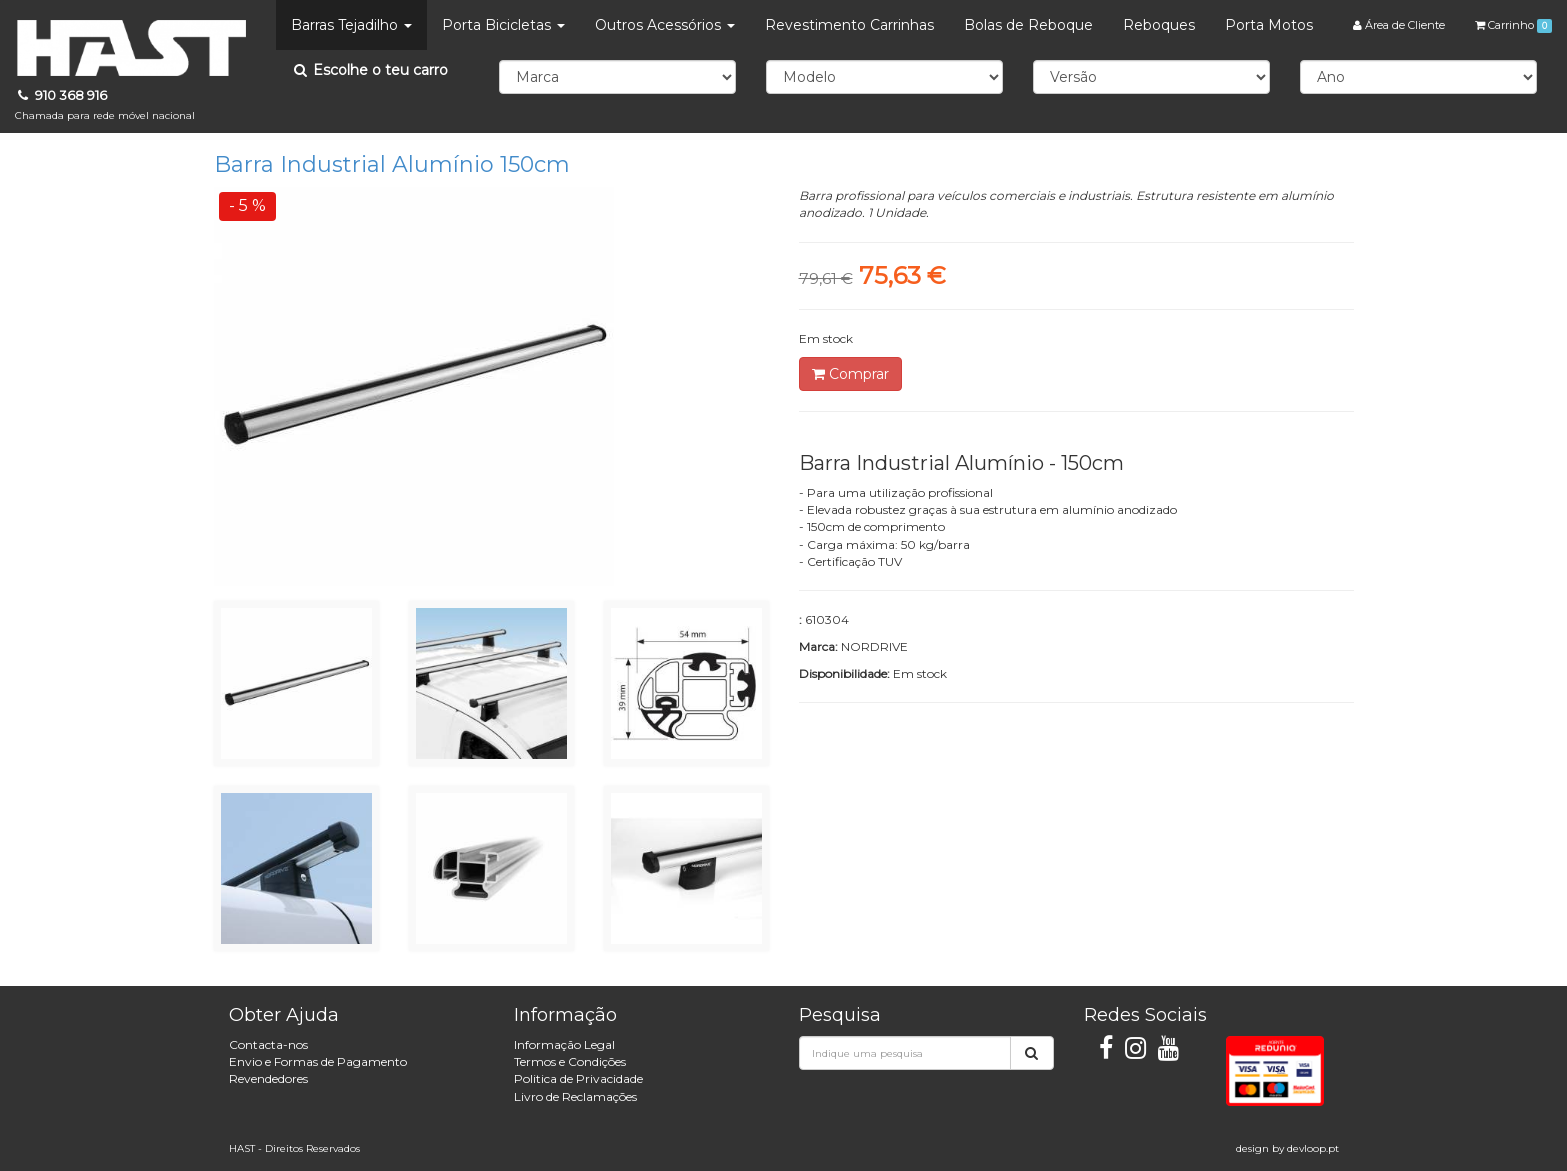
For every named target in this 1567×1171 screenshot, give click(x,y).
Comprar (850, 374)
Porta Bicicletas (503, 25)
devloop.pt (1313, 1148)
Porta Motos (1269, 25)
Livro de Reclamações (575, 1096)
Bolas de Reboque (1028, 25)
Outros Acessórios (665, 25)
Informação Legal (564, 1044)
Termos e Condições (570, 1061)
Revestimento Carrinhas (849, 25)
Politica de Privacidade (578, 1078)
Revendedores (268, 1078)
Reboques (1159, 25)
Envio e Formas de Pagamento (318, 1061)
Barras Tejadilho (351, 25)
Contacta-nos (268, 1044)
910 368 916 (105, 104)
